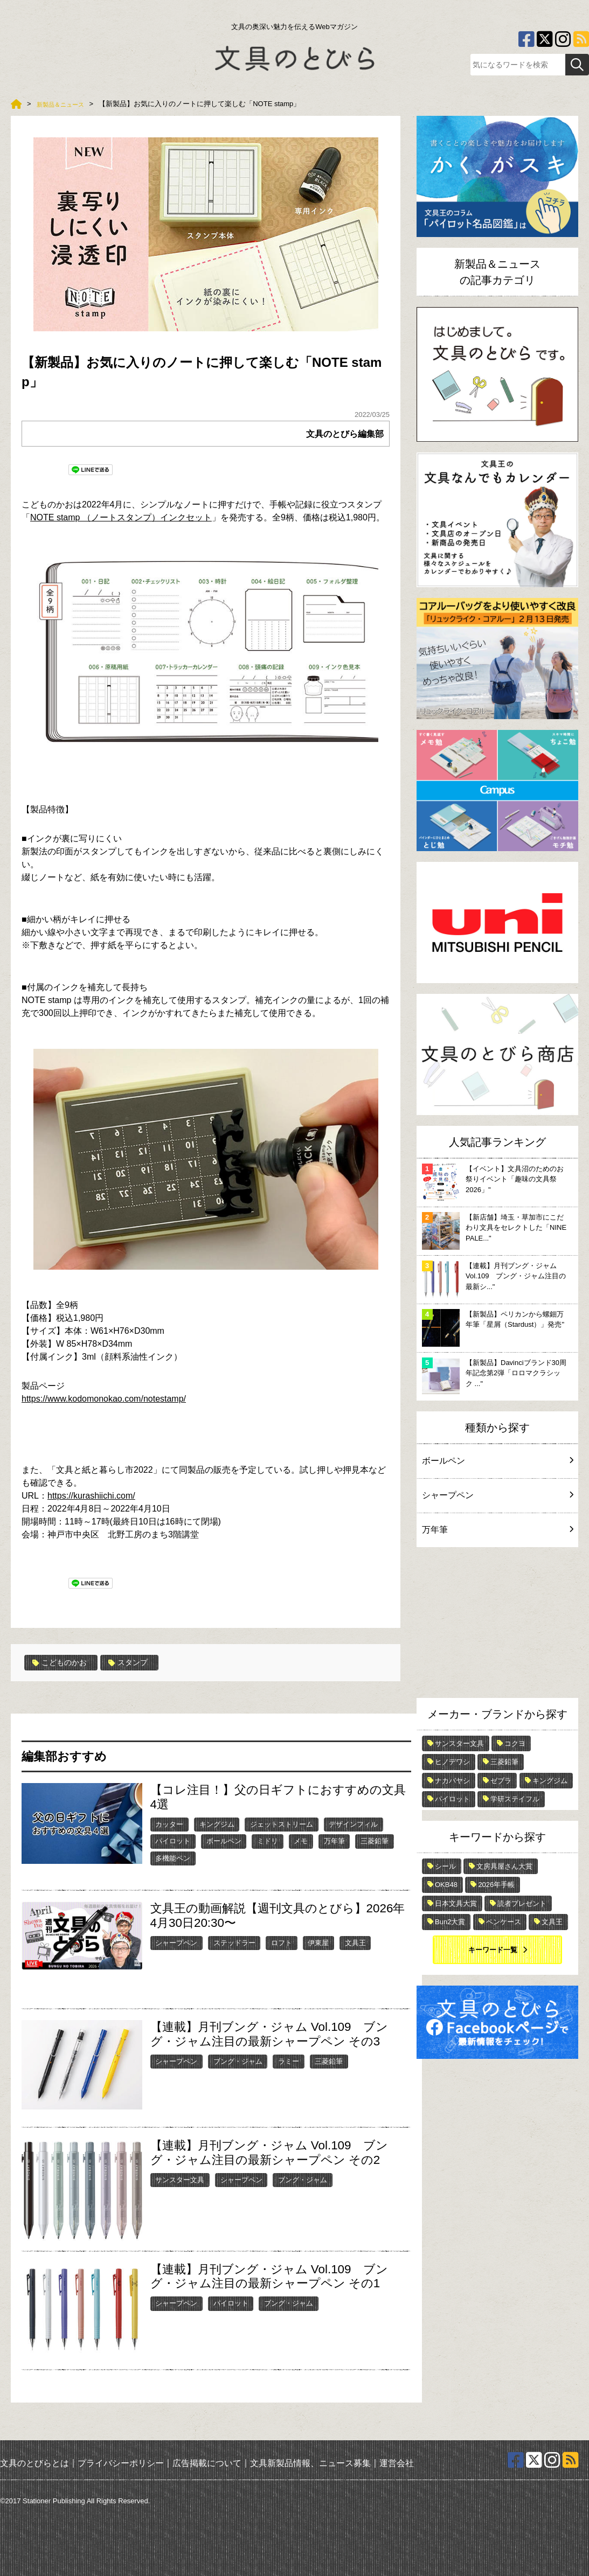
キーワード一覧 (492, 1950)
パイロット (172, 1841)
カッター (169, 1824)
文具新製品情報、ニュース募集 (310, 2462)
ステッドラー (234, 1942)
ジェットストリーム (281, 1824)
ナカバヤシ (452, 1781)
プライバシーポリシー (121, 2462)
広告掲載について (206, 2462)
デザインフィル (353, 1824)
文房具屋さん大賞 (504, 1866)
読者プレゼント (521, 1903)
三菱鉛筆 (375, 1841)
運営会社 (396, 2462)
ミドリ (267, 1841)
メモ (301, 1841)
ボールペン (223, 1841)
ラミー (288, 2061)
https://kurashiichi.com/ (91, 1495)
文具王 (355, 1942)
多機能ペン (172, 1858)
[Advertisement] (497, 1625)
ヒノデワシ (452, 1762)
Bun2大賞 (450, 1922)
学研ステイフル (514, 1799)
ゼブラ (500, 1781)
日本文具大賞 (456, 1903)
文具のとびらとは (34, 2462)
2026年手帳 (496, 1885)
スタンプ (138, 1662)
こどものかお (63, 1662)
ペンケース (503, 1922)
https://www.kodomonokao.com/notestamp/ (104, 1398)
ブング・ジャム (237, 2061)
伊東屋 (318, 1942)
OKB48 (446, 1885)
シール (445, 1866)
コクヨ (514, 1743)
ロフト (281, 1942)
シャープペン (176, 1942)
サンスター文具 (179, 2179)
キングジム (216, 1824)
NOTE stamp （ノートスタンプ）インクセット (121, 517)
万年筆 (334, 1841)
